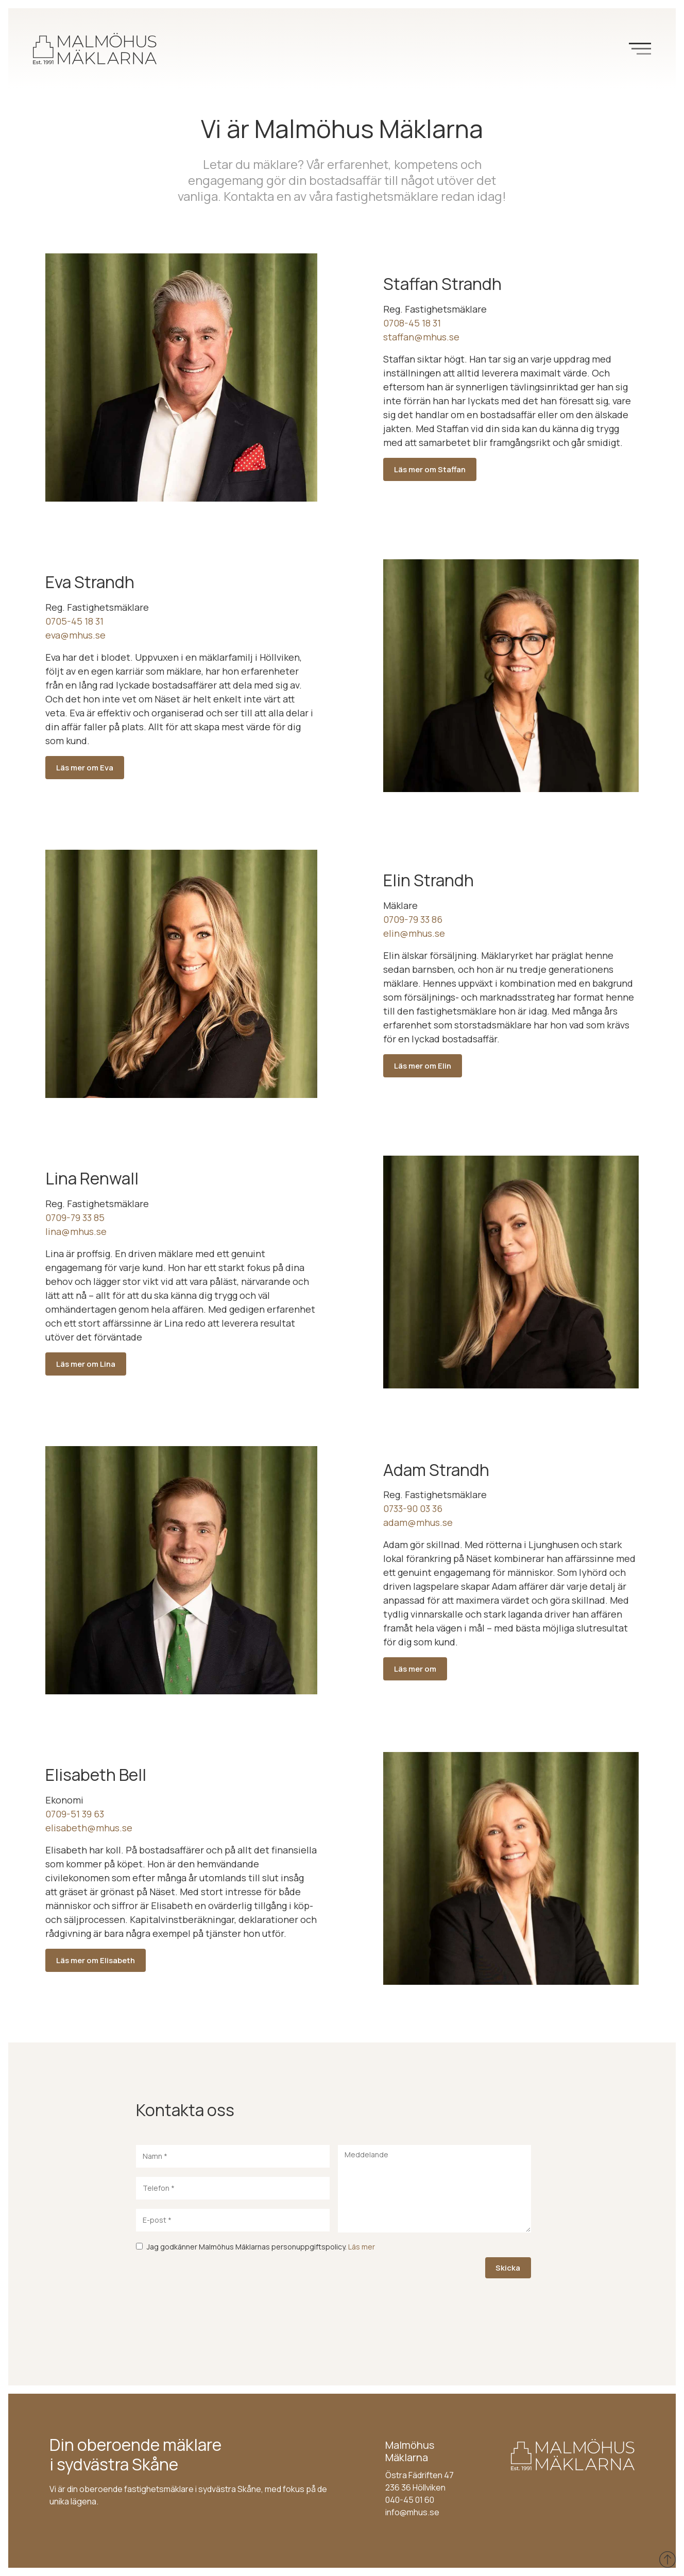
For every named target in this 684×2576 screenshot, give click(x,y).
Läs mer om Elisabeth (95, 1960)
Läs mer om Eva (84, 767)
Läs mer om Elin (422, 1065)
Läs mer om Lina (85, 1364)
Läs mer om (415, 1668)
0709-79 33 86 (412, 919)
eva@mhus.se (75, 635)
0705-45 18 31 (74, 621)
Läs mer (361, 2247)
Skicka (507, 2267)
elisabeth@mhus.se (88, 1828)
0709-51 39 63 (74, 1814)
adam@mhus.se (418, 1522)
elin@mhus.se (414, 933)
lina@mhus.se (76, 1231)
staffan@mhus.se (421, 337)
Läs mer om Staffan (430, 469)
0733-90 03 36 (412, 1508)
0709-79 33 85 (75, 1217)
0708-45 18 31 (412, 323)
